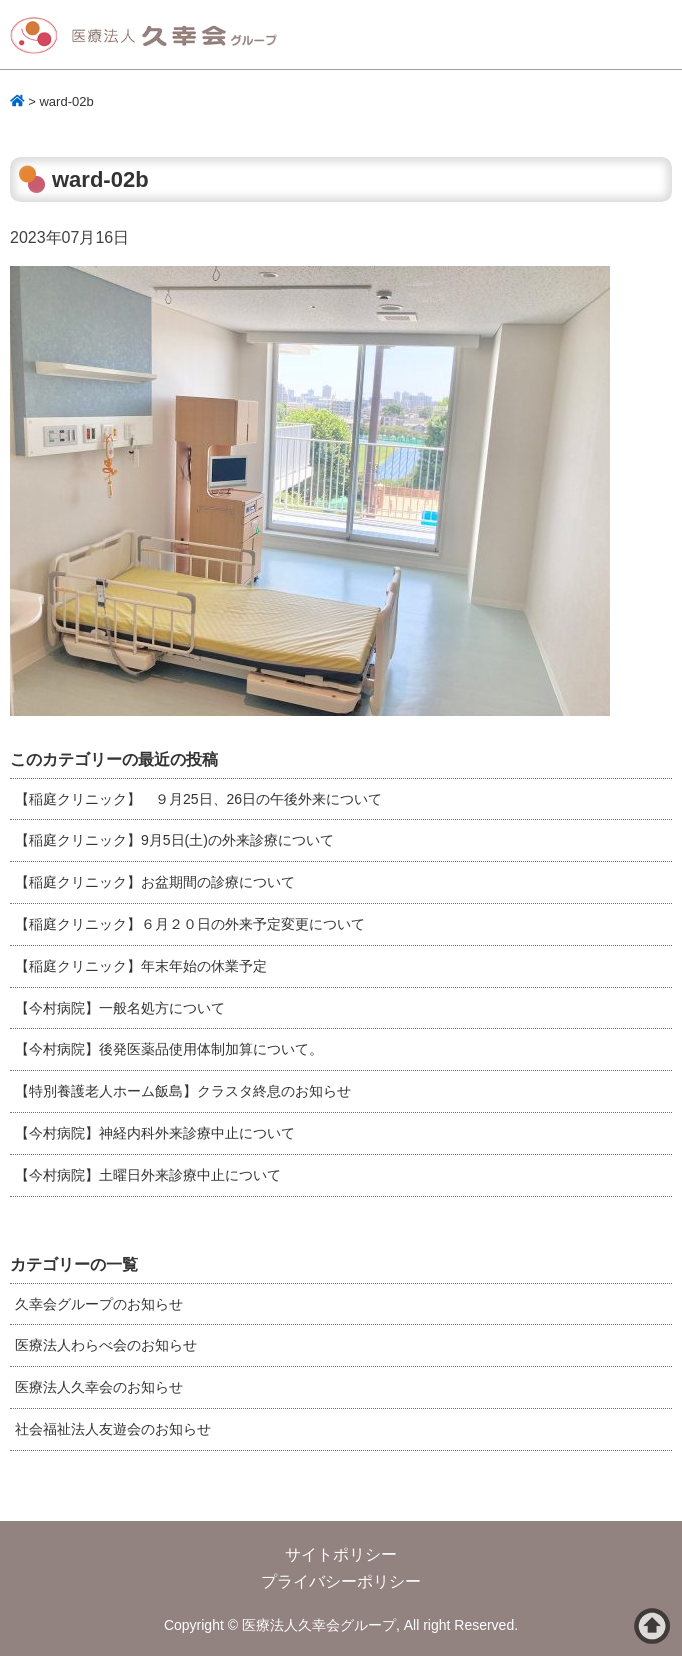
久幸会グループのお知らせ (99, 1304)
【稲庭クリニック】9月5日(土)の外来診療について (174, 840)
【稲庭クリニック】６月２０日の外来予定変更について (190, 924)
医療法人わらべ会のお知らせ (106, 1345)
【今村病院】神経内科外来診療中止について (155, 1133)
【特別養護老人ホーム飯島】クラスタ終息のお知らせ (183, 1091)
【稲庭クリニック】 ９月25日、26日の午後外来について (198, 799)
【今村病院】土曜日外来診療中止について (148, 1175)
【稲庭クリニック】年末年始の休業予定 (141, 966)
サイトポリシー (341, 1554)
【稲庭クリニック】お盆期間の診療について (155, 882)
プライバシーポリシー (341, 1581)
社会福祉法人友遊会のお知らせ (113, 1429)
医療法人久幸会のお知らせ (99, 1387)
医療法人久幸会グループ (150, 36)
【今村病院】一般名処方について (120, 1008)
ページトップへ (652, 1626)
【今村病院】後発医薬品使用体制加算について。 (169, 1049)
